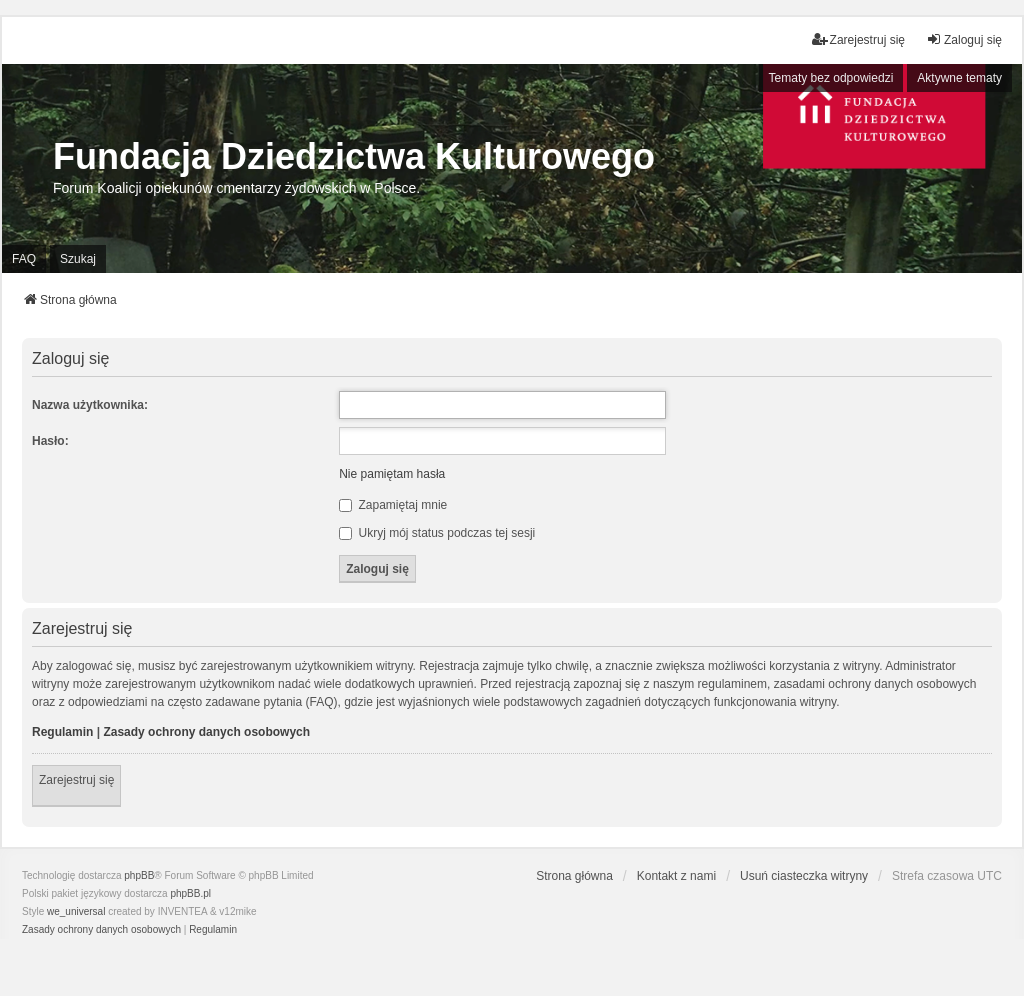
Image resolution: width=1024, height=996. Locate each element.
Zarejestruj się (76, 780)
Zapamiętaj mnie (393, 505)
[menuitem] (101, 930)
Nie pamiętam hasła (392, 474)
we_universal (76, 911)
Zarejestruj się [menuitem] (858, 39)
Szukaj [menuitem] (78, 259)
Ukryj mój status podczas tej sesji (437, 533)
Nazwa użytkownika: (90, 405)
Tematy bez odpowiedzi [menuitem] (831, 78)
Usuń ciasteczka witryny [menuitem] (804, 876)
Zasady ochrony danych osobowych (206, 732)
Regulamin (62, 732)
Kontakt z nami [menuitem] (676, 876)
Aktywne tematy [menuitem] (959, 78)
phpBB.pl (190, 893)
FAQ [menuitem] (24, 259)
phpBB (139, 875)
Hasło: (50, 441)
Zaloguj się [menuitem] (964, 39)
